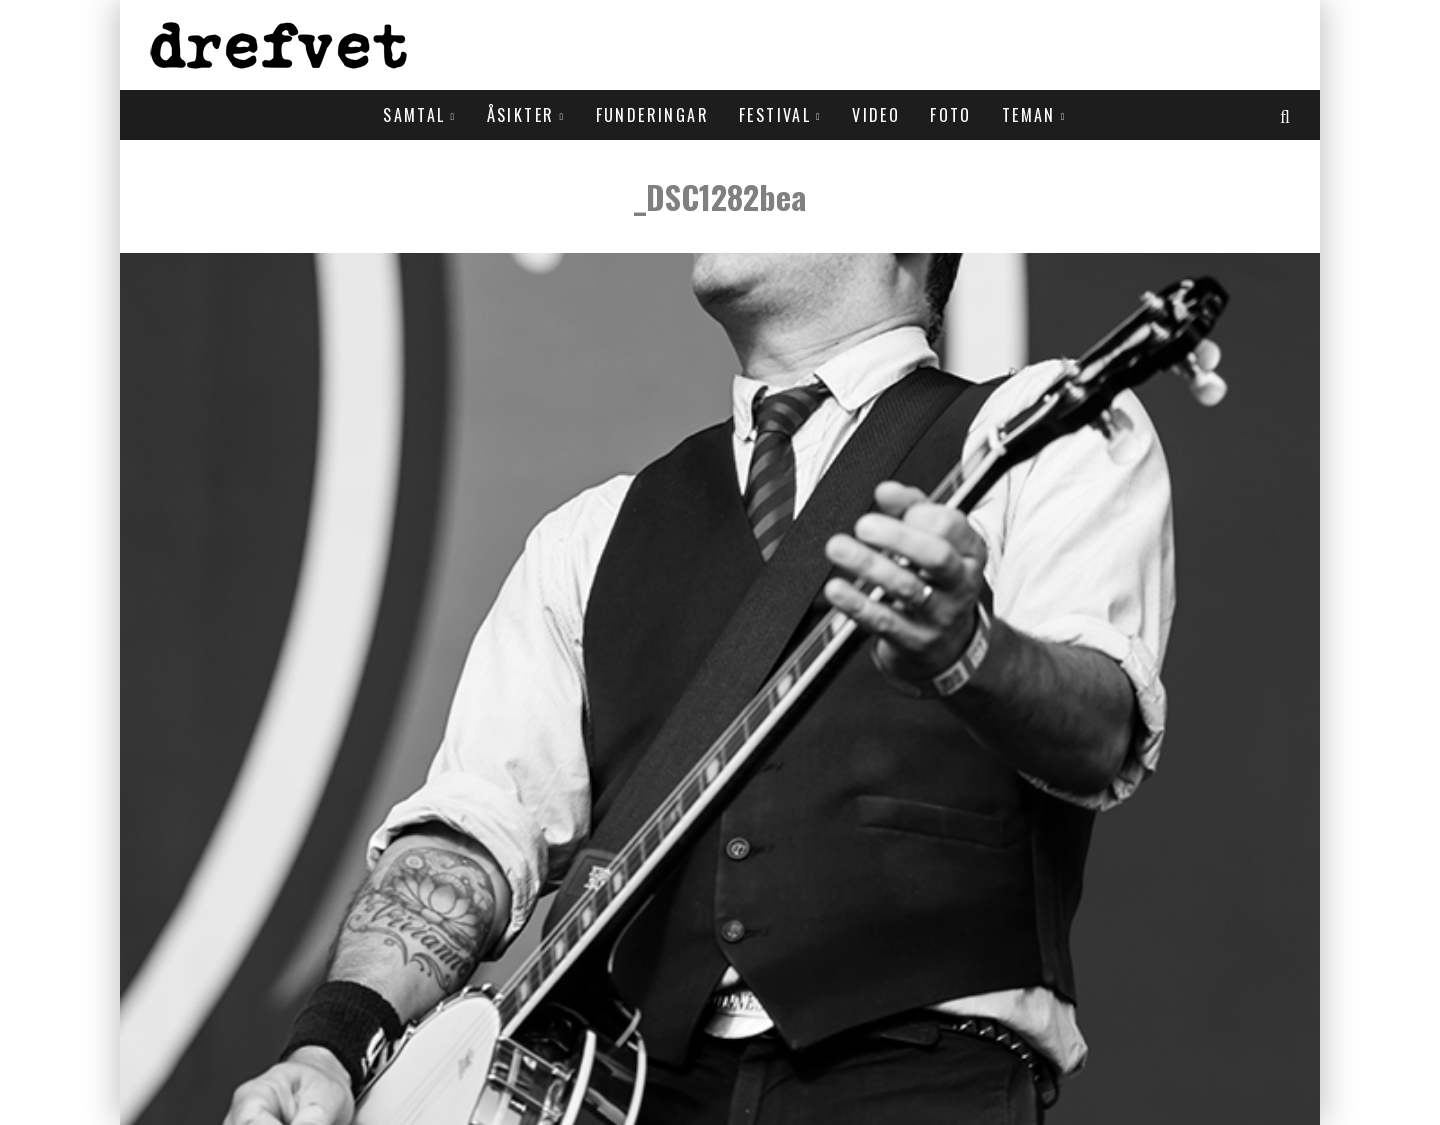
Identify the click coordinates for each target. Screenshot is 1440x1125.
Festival (775, 115)
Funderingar (652, 115)
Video (876, 115)
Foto (951, 115)
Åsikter (521, 115)
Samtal (414, 115)
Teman (1029, 115)
